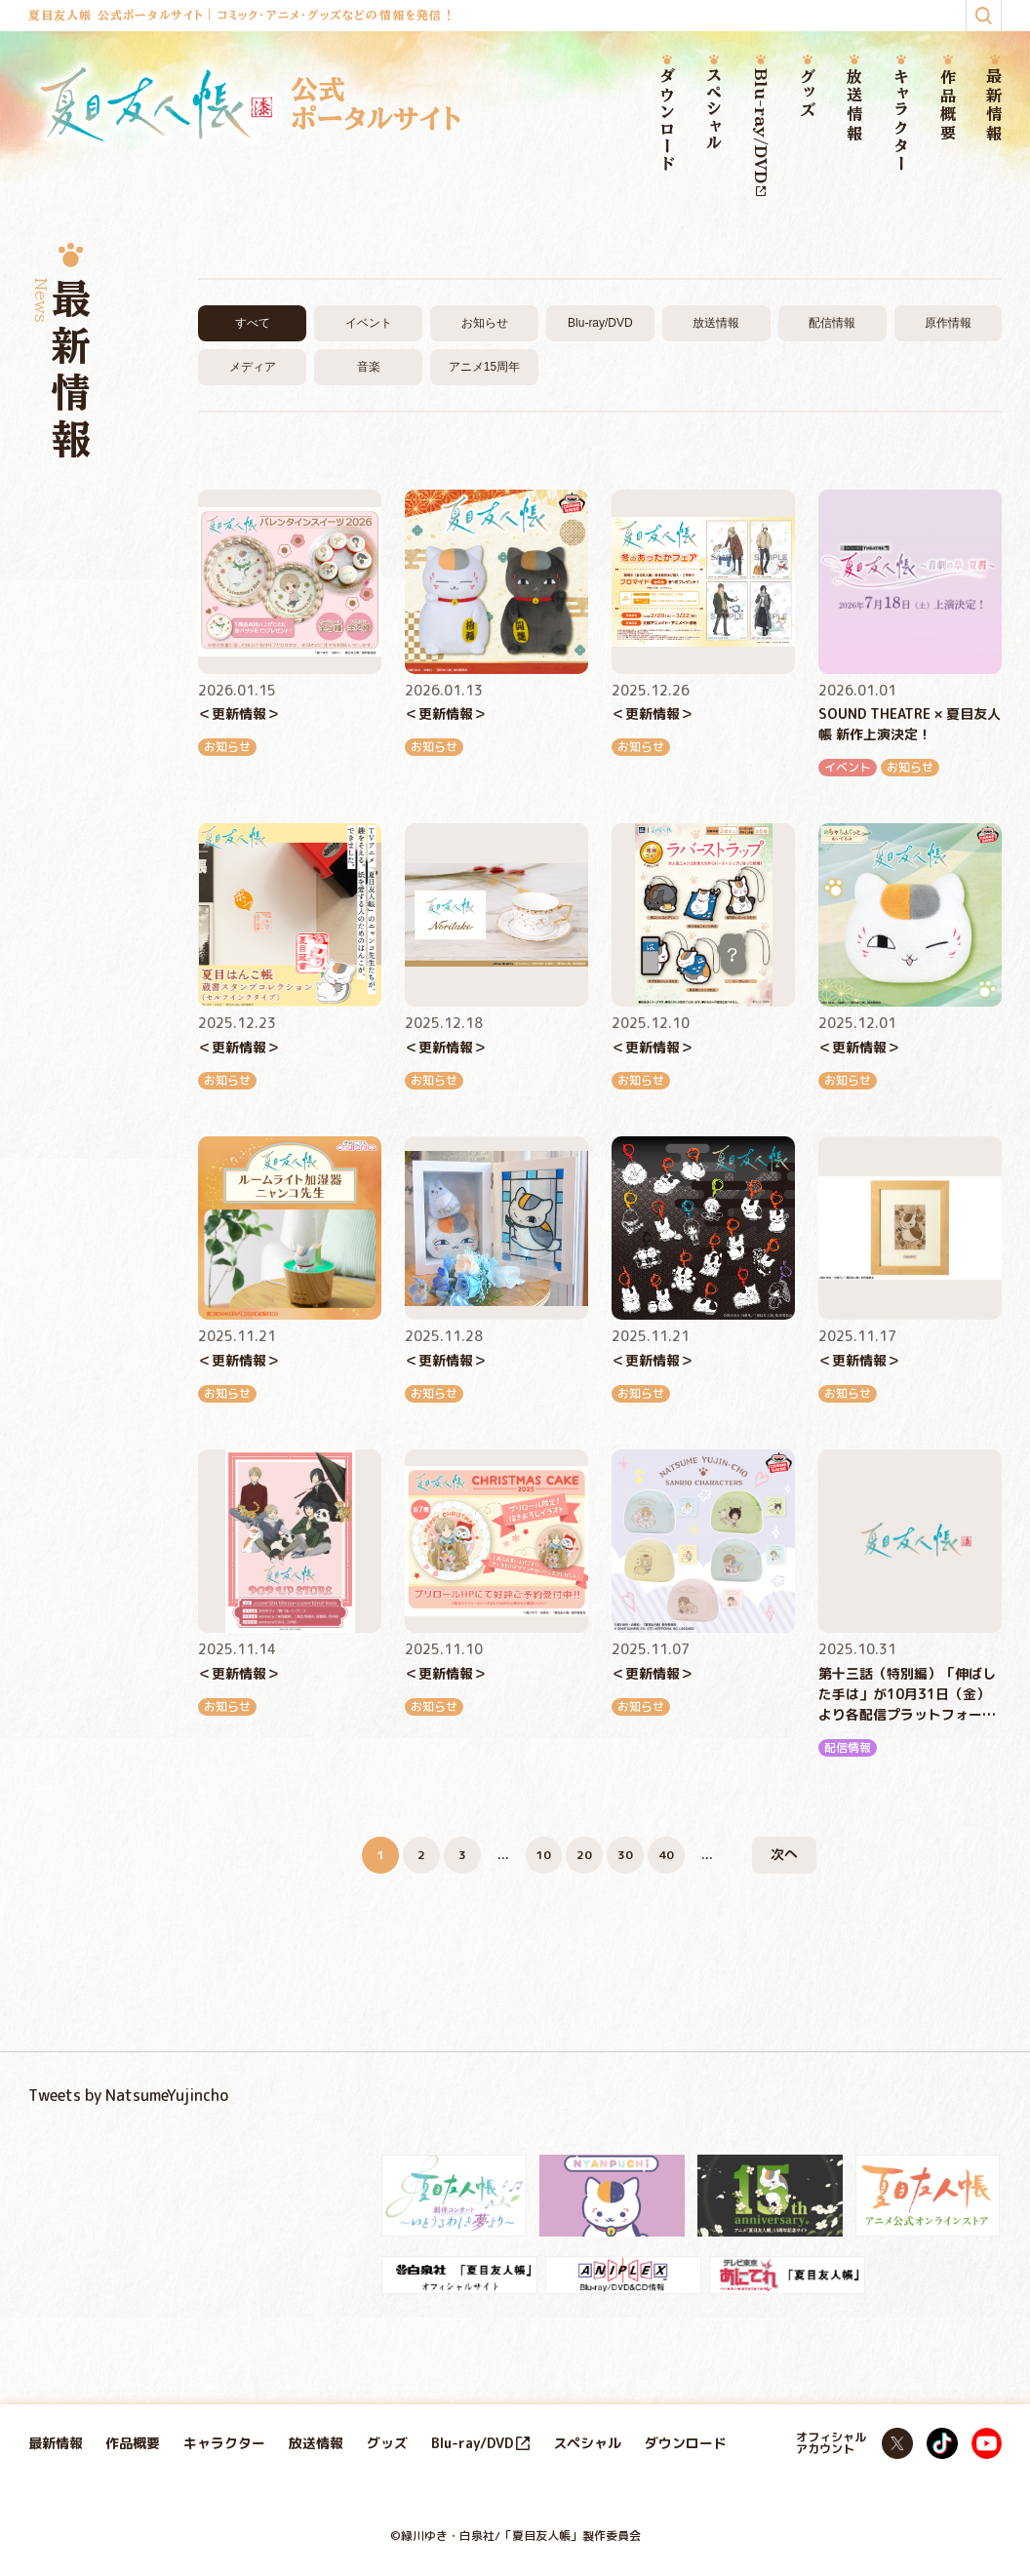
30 (625, 1854)
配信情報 (832, 323)
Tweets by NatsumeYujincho (128, 2095)
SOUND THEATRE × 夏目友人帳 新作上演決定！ (909, 723)
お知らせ (484, 323)
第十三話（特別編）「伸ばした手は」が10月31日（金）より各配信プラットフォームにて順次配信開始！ (907, 1694)
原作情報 (948, 323)
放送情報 (854, 105)
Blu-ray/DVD (761, 132)
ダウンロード (667, 121)
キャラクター (901, 120)
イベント (368, 323)
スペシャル (714, 110)
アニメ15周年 (484, 367)
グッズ (807, 94)
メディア (252, 367)
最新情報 (995, 105)
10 (543, 1854)
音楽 (368, 367)
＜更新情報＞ (239, 713)
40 (666, 1854)
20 (584, 1854)
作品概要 (948, 105)
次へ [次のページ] (784, 1853)
